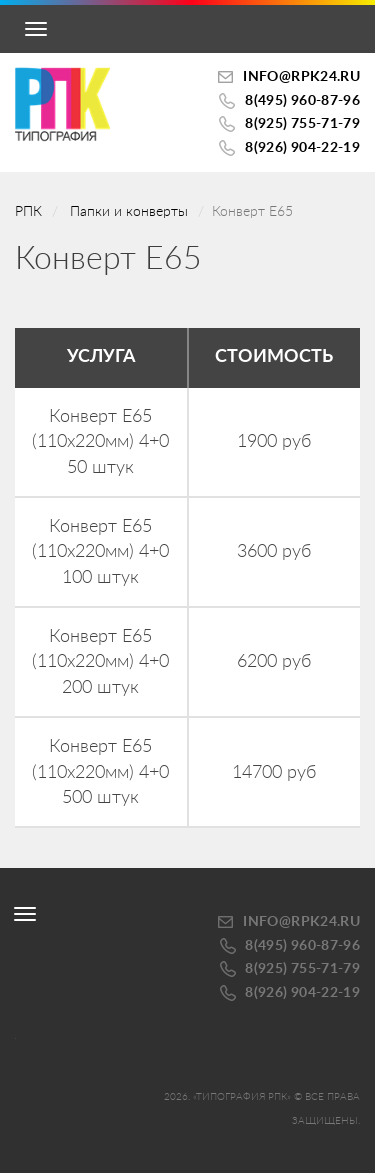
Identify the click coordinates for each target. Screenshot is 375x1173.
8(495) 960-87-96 (302, 101)
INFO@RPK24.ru (301, 77)
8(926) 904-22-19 (302, 148)
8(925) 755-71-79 (302, 124)
